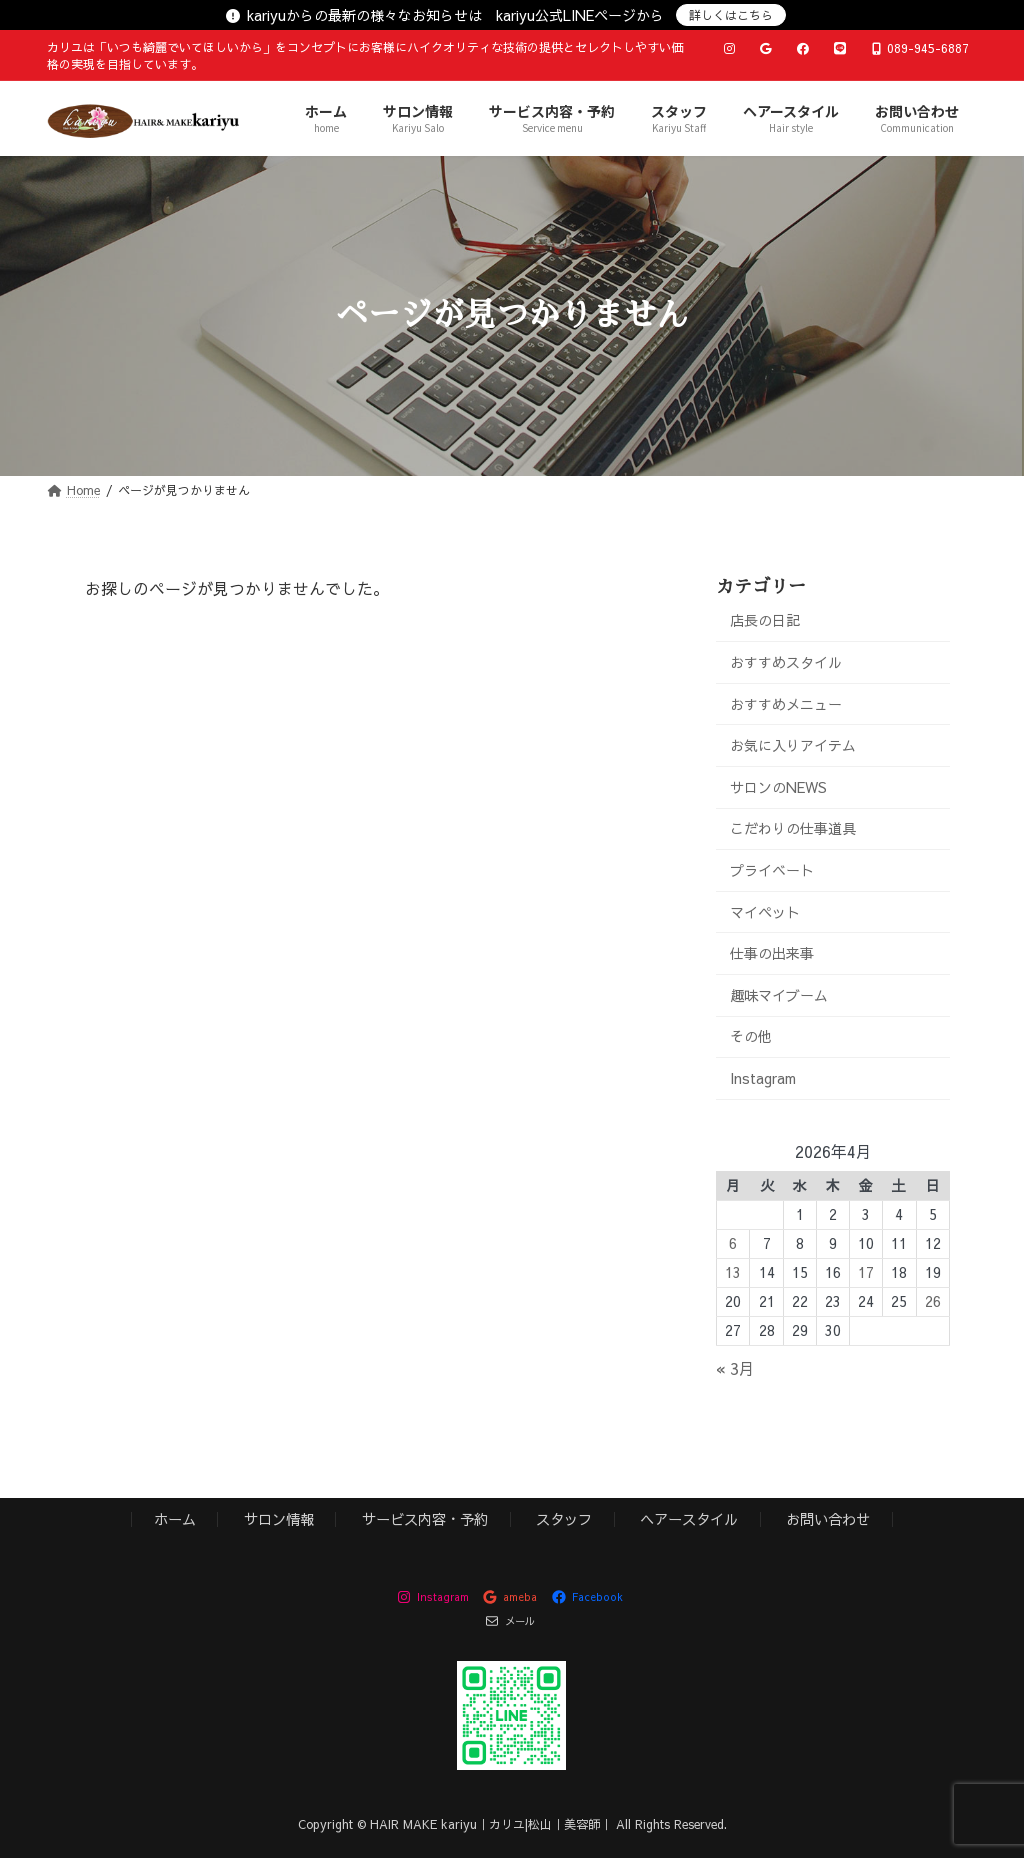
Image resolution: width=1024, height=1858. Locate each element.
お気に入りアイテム (793, 745)
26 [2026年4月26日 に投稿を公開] (933, 1301)
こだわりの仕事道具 (793, 828)
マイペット (765, 911)
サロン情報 (279, 1519)
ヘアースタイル (689, 1519)
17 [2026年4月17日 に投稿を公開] (866, 1272)
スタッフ (564, 1519)
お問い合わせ (828, 1519)
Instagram (763, 1078)
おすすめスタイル (786, 662)
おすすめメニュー (786, 703)
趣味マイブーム (779, 994)
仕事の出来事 (772, 953)
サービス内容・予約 (425, 1519)
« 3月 (735, 1368)
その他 (751, 1036)
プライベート (772, 870)
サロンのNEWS (778, 786)
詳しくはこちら (731, 15)
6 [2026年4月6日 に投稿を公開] (733, 1243)
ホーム (175, 1519)
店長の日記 (765, 620)
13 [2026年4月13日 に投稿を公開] (733, 1272)
